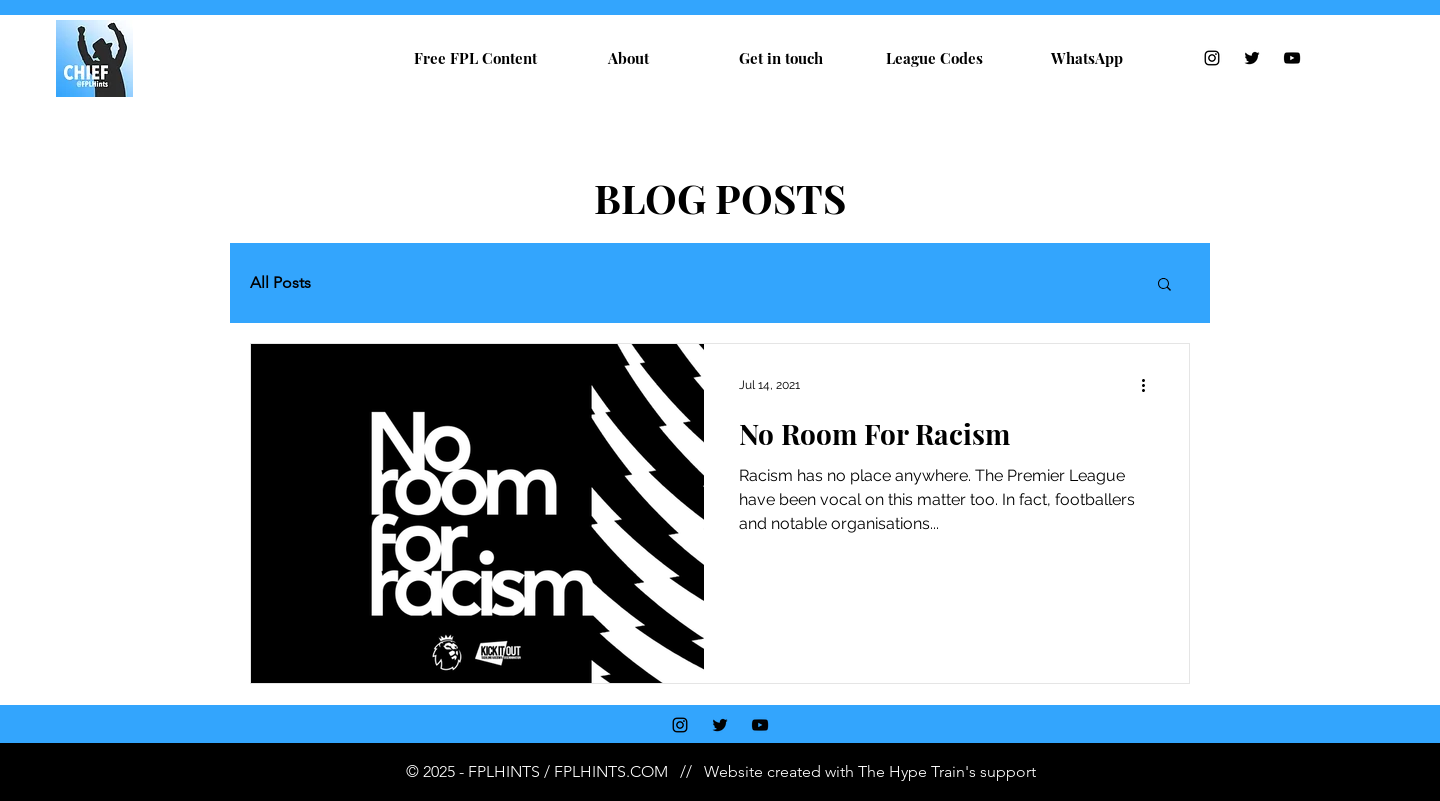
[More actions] (1150, 385)
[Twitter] (1252, 58)
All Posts (280, 282)
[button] (1164, 285)
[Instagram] (1212, 58)
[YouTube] (1292, 58)
